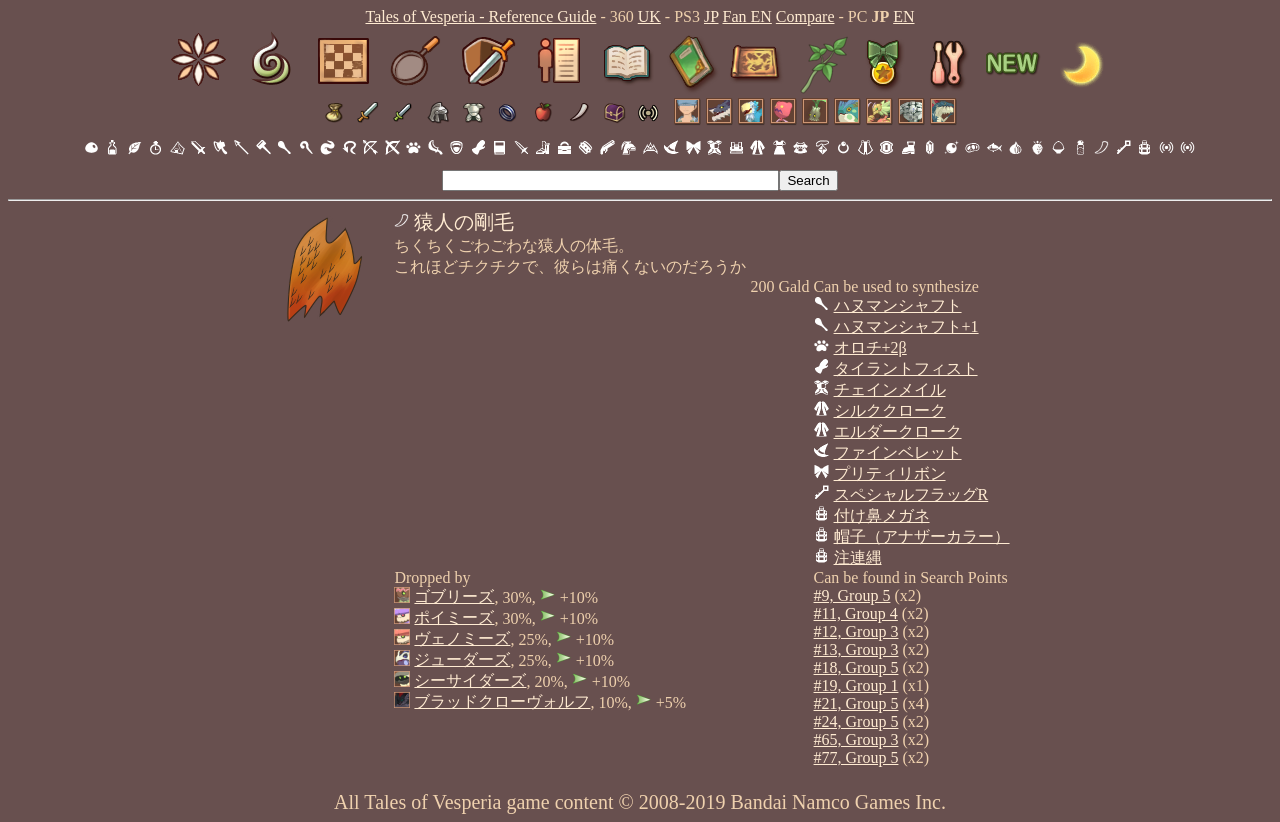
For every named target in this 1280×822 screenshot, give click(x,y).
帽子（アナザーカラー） (922, 536)
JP (711, 16)
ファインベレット (898, 452)
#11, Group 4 (856, 613)
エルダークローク (898, 431)
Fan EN (747, 16)
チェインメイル (890, 389)
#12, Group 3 (856, 631)
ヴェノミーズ (462, 638)
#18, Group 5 (856, 667)
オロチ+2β (870, 347)
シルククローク (890, 410)
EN (903, 16)
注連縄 (858, 557)
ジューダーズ (462, 659)
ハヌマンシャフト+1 (906, 326)
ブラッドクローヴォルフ (502, 701)
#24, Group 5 (856, 721)
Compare (805, 16)
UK (649, 16)
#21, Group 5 (856, 703)
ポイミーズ (454, 617)
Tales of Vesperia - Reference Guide (480, 16)
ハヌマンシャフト (898, 305)
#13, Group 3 (856, 649)
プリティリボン (890, 473)
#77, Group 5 (856, 757)
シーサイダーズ (470, 680)
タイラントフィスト (906, 368)
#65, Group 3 (856, 739)
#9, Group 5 (852, 595)
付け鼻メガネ (882, 515)
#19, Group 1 (856, 685)
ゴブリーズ (454, 596)
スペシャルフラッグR (911, 494)
